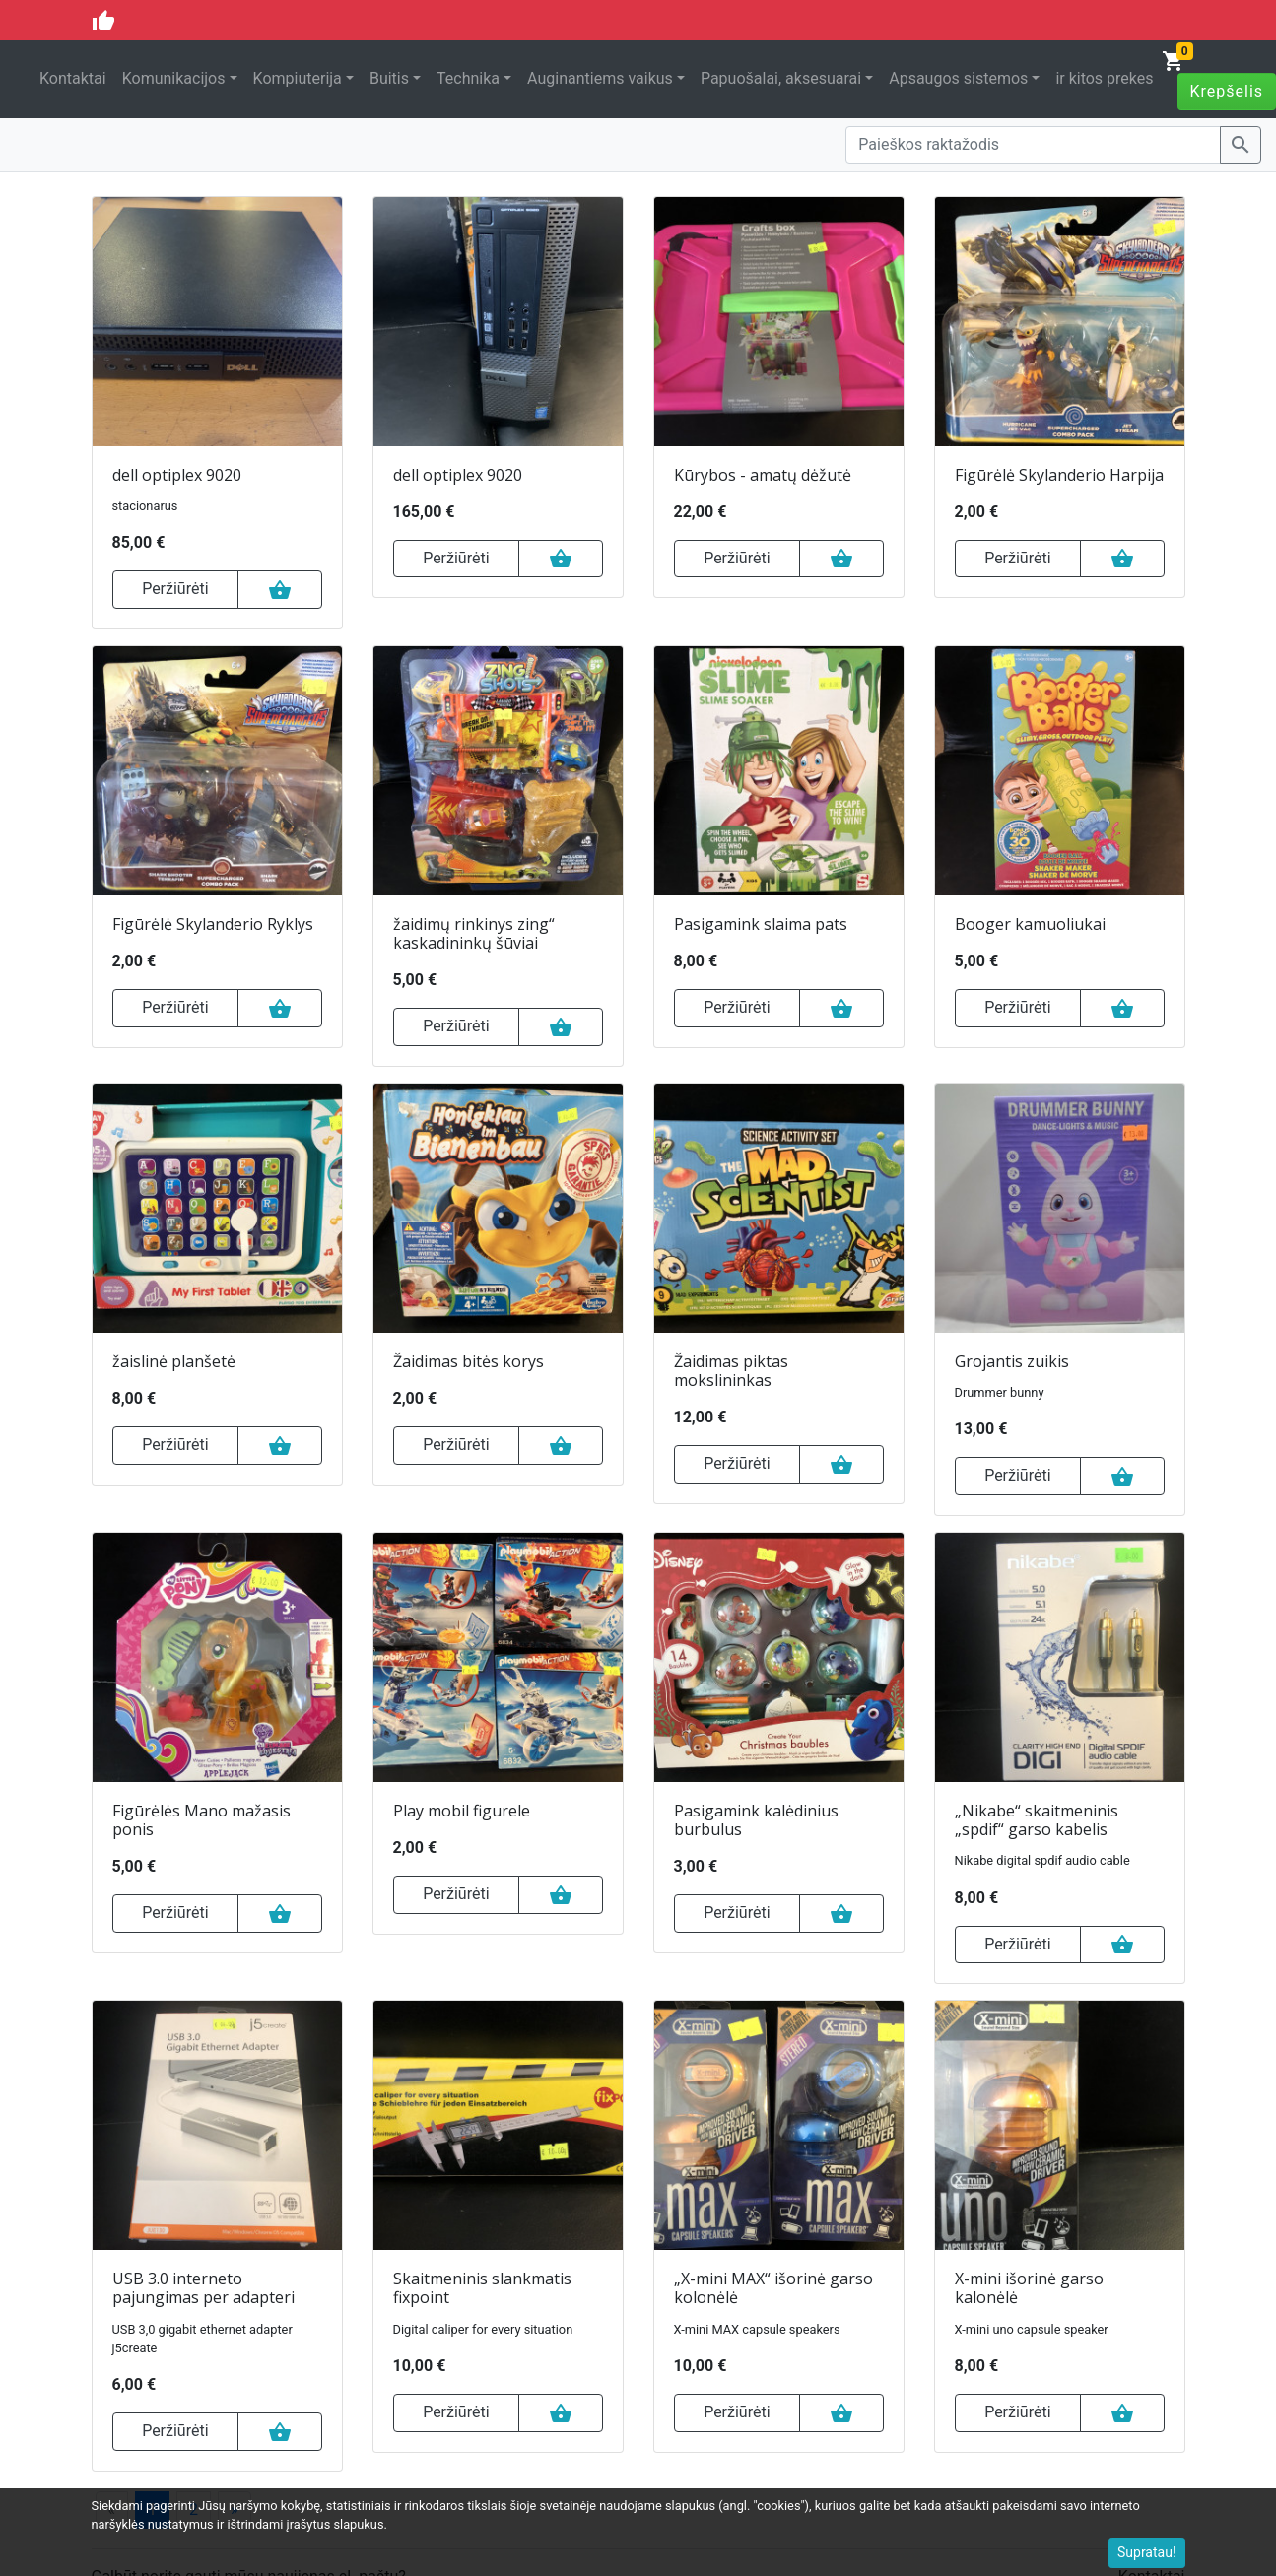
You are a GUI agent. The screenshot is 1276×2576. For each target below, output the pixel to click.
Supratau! (1146, 2552)
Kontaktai (72, 78)
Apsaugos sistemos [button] (958, 78)
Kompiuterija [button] (297, 78)
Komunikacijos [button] (174, 78)
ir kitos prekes (1104, 78)
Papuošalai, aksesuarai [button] (781, 78)
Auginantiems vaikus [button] (600, 78)
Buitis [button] (389, 78)
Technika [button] (468, 78)
